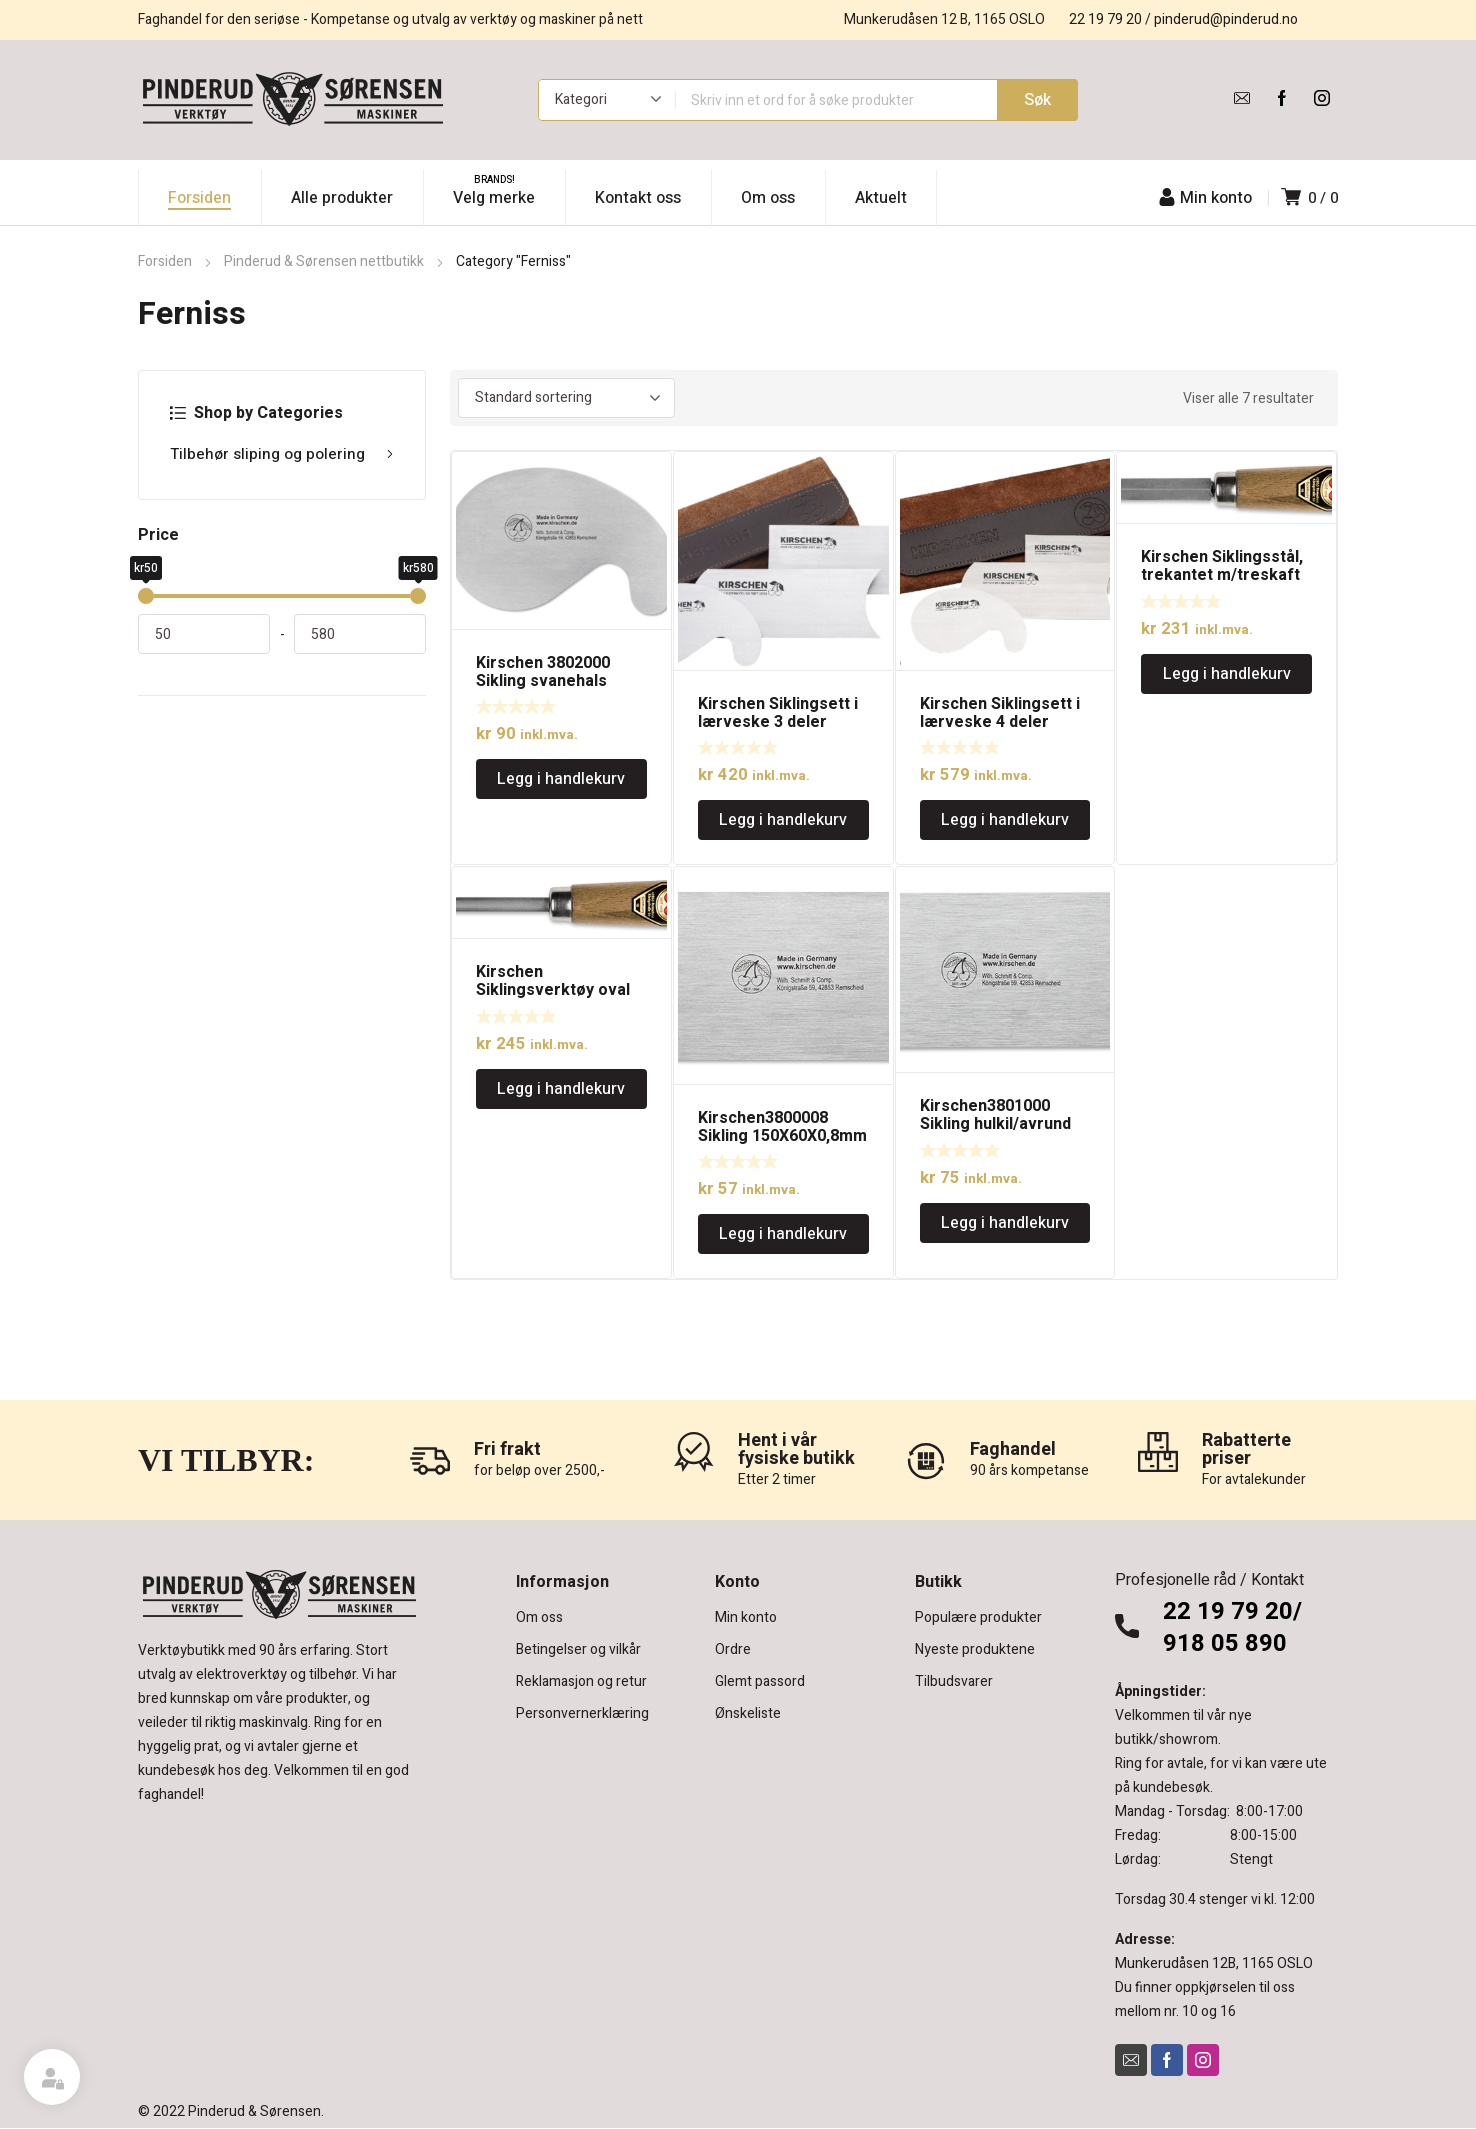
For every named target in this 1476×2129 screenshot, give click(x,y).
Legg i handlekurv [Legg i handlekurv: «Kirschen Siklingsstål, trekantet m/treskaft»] (1227, 674)
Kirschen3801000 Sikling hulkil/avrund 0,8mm (995, 1124)
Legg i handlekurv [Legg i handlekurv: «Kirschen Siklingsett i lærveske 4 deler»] (1005, 820)
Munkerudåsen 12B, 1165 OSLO (1214, 1963)
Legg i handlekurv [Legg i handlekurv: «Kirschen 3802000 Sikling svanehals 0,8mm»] (561, 779)
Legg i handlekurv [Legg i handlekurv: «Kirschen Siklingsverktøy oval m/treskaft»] (561, 1089)
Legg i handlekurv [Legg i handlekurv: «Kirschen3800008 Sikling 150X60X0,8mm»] (783, 1234)
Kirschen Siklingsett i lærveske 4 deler (1000, 713)
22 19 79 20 (1105, 19)
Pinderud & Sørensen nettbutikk (324, 261)
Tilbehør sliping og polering (282, 454)
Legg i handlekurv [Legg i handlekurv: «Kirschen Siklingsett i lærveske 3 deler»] (783, 820)
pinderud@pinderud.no (1226, 19)
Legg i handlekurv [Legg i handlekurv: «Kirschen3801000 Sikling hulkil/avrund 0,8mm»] (1005, 1223)
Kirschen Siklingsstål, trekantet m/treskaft (1222, 566)
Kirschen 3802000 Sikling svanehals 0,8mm (543, 681)
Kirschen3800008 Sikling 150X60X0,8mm (782, 1127)
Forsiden (165, 261)
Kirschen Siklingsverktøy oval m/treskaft (553, 990)
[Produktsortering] (566, 398)
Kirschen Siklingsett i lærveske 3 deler (778, 713)
